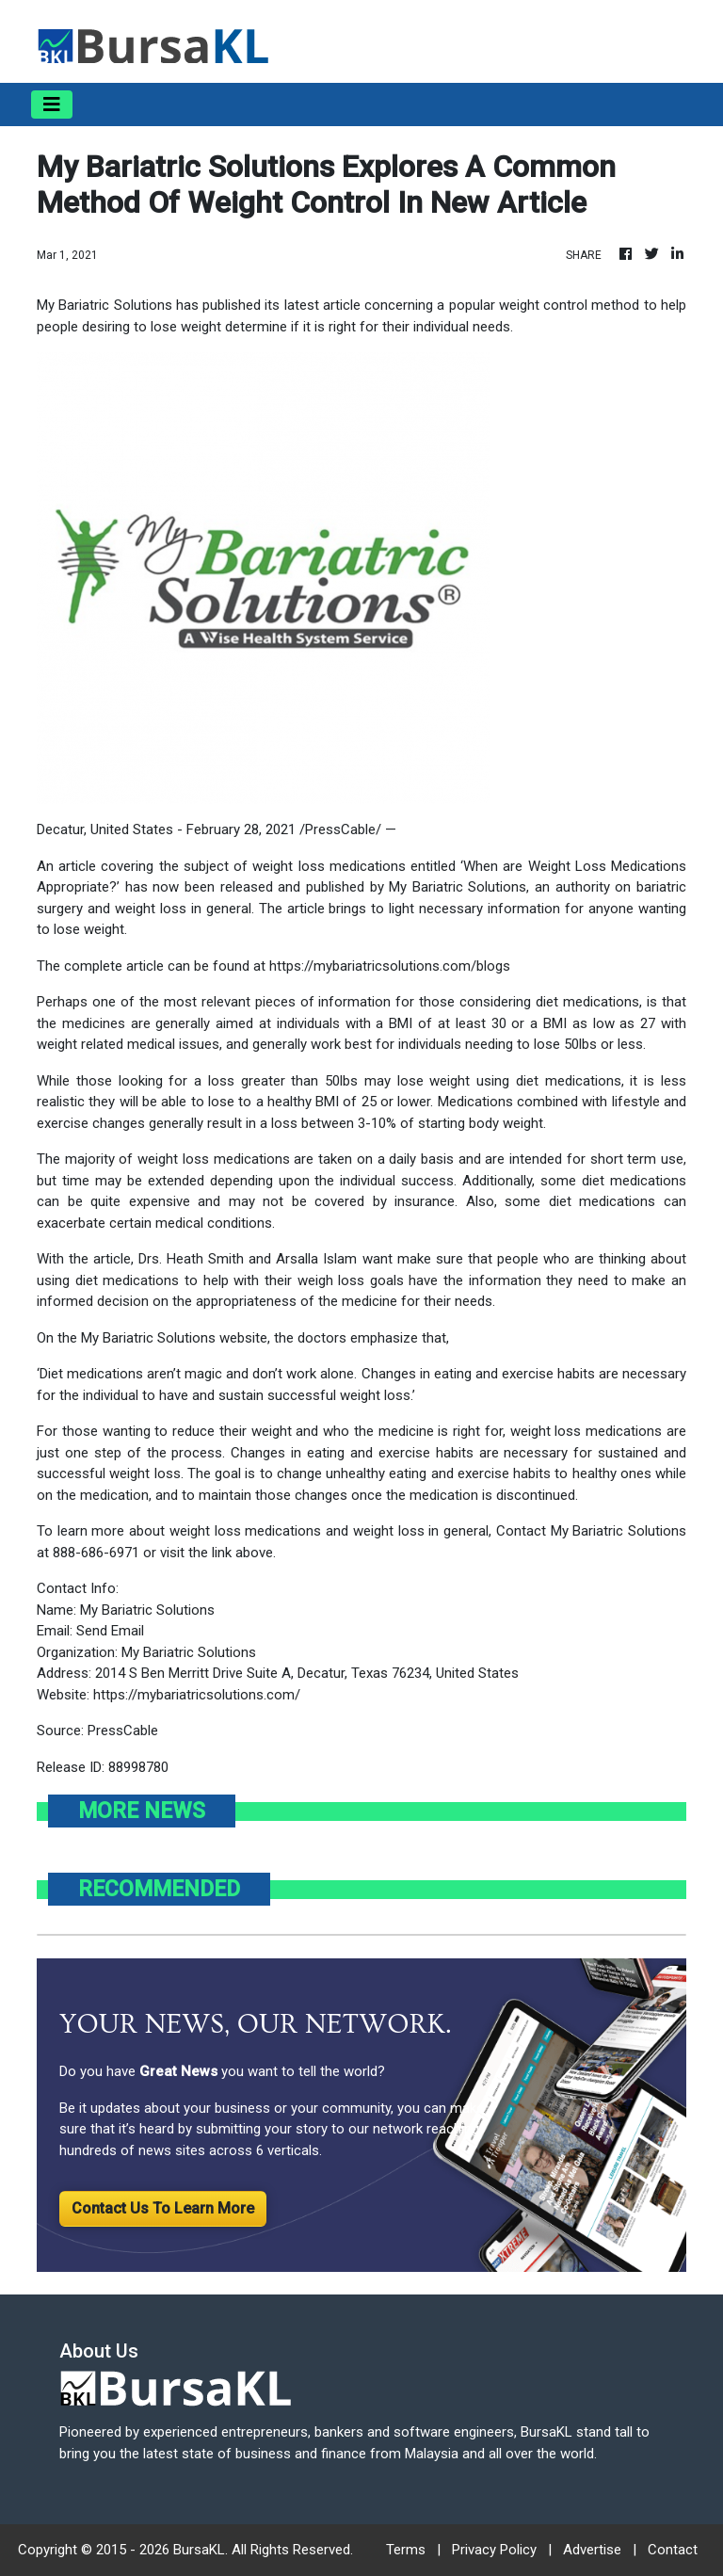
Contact (673, 2549)
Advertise (592, 2549)
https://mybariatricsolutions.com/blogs (389, 966)
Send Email (110, 1630)
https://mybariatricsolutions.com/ (196, 1694)
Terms (406, 2549)
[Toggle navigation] (51, 104)
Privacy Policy (494, 2549)
